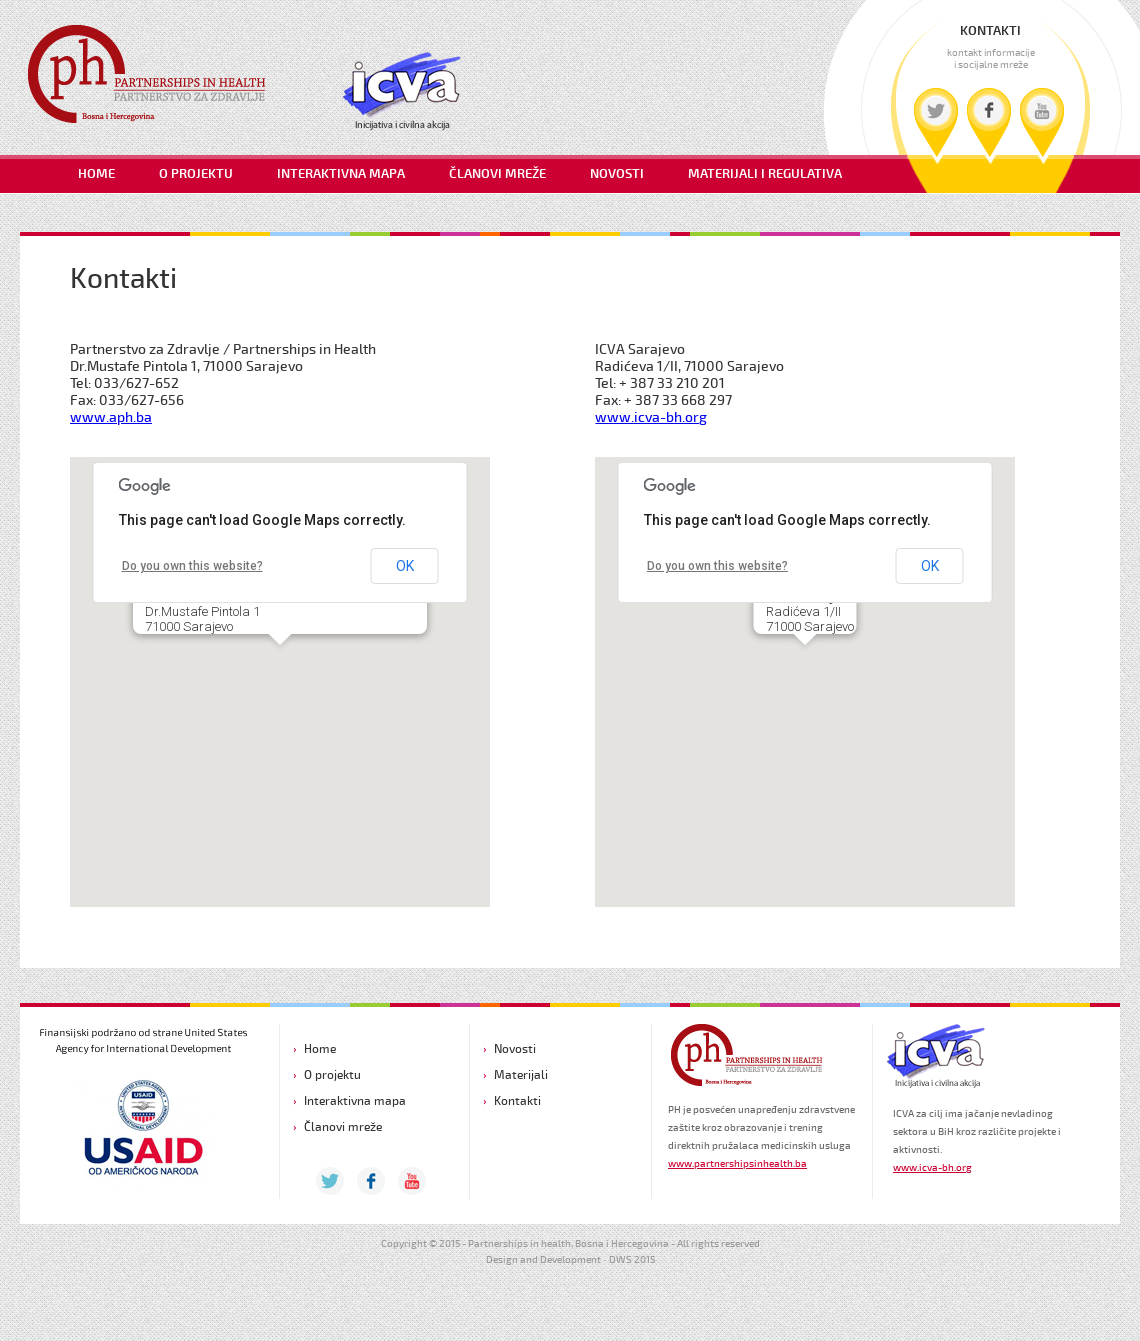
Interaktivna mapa (355, 1101)
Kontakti (517, 1101)
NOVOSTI (617, 174)
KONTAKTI (990, 31)
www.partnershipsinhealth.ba (737, 1164)
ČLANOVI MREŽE (497, 174)
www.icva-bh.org (651, 417)
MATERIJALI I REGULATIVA (765, 174)
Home (320, 1049)
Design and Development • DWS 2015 (570, 1260)
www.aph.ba (111, 417)
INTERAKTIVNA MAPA (341, 174)
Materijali (521, 1075)
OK (405, 566)
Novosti (515, 1049)
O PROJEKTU (196, 174)
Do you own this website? (192, 566)
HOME (96, 174)
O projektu (332, 1075)
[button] (280, 663)
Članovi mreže (343, 1127)
